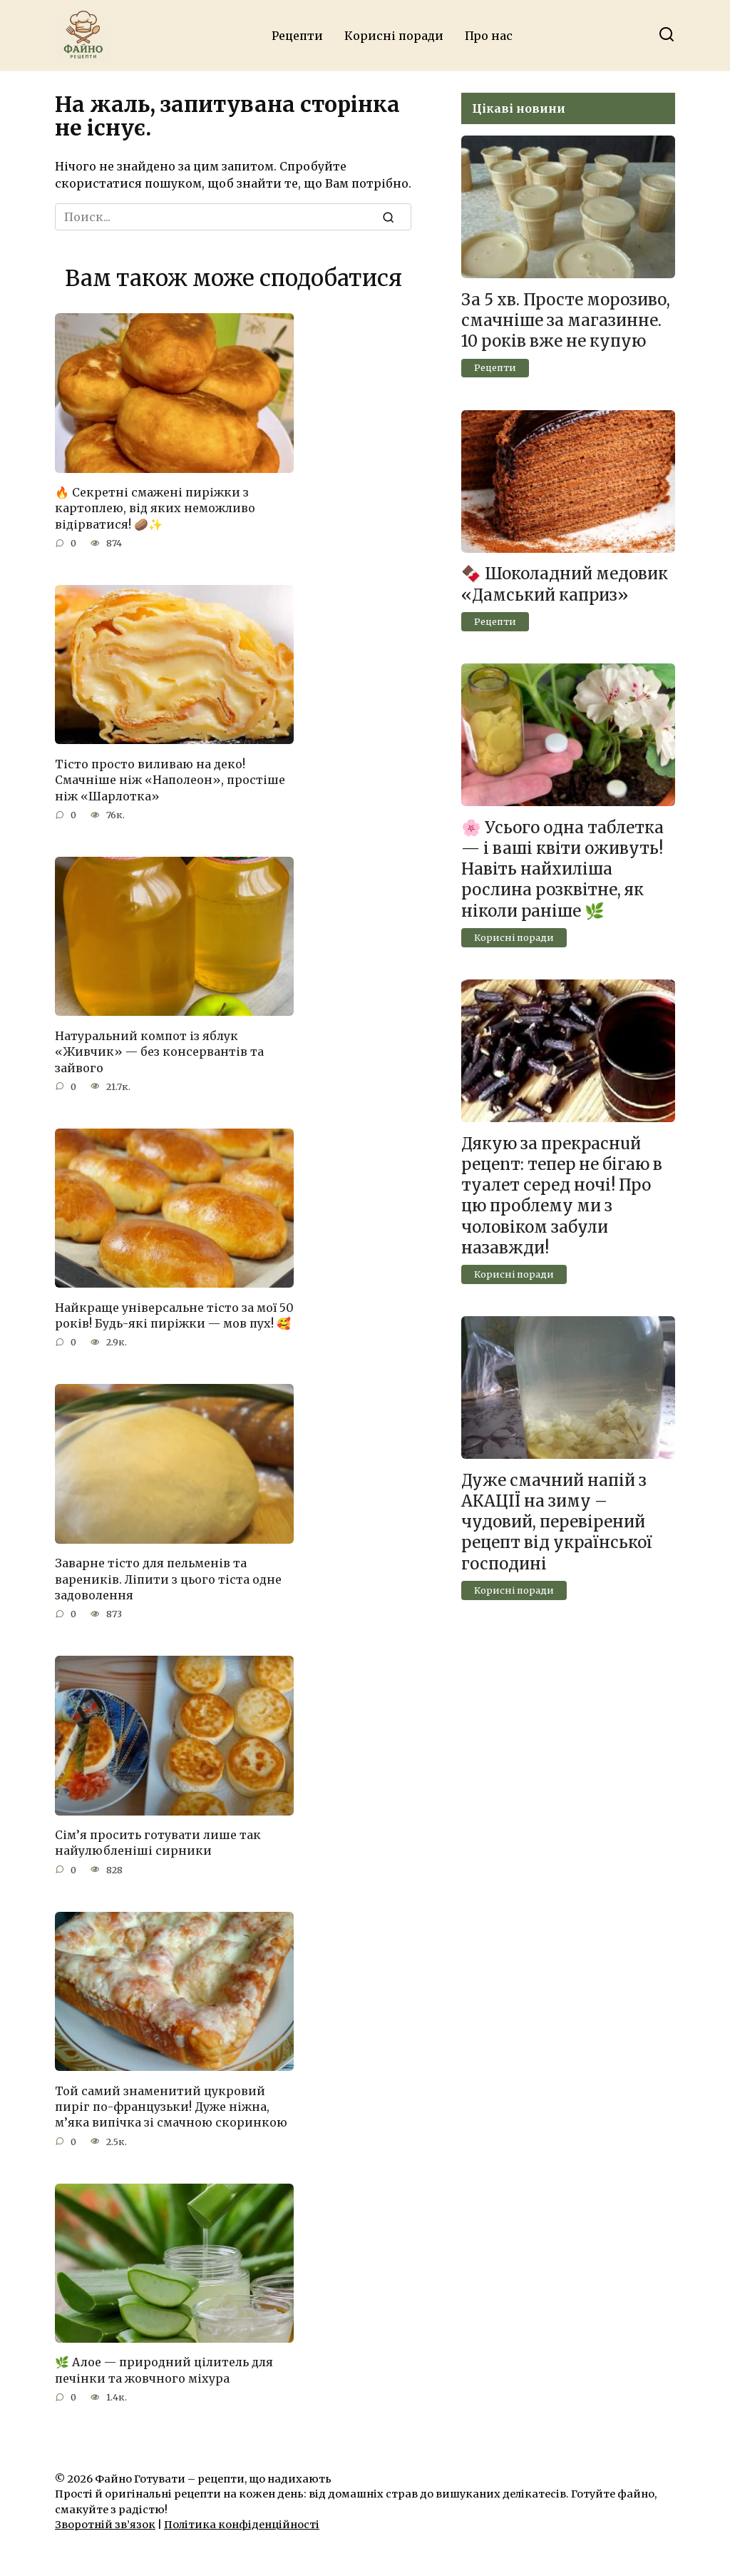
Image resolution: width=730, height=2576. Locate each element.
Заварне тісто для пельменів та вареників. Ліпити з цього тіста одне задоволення (168, 1579)
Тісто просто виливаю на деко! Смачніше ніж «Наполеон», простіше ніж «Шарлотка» (170, 779)
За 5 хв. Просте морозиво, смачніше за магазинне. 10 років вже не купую (565, 320)
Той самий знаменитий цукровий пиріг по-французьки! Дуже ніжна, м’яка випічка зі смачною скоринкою (171, 2106)
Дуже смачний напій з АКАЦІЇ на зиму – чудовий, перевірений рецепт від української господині (556, 1522)
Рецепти (297, 36)
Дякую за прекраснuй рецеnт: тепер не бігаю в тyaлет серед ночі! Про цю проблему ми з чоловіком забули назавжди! (561, 1196)
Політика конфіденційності (241, 2524)
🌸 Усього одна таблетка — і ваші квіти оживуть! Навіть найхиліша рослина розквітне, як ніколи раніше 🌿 (562, 869)
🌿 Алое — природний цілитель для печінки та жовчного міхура (164, 2370)
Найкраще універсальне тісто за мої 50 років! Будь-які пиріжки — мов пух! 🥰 (174, 1315)
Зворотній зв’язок (105, 2524)
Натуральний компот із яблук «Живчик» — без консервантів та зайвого (159, 1051)
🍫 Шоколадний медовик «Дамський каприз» (564, 584)
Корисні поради (393, 36)
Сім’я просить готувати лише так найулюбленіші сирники (158, 1843)
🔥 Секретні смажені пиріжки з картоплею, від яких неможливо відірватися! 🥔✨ (155, 508)
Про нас (489, 36)
